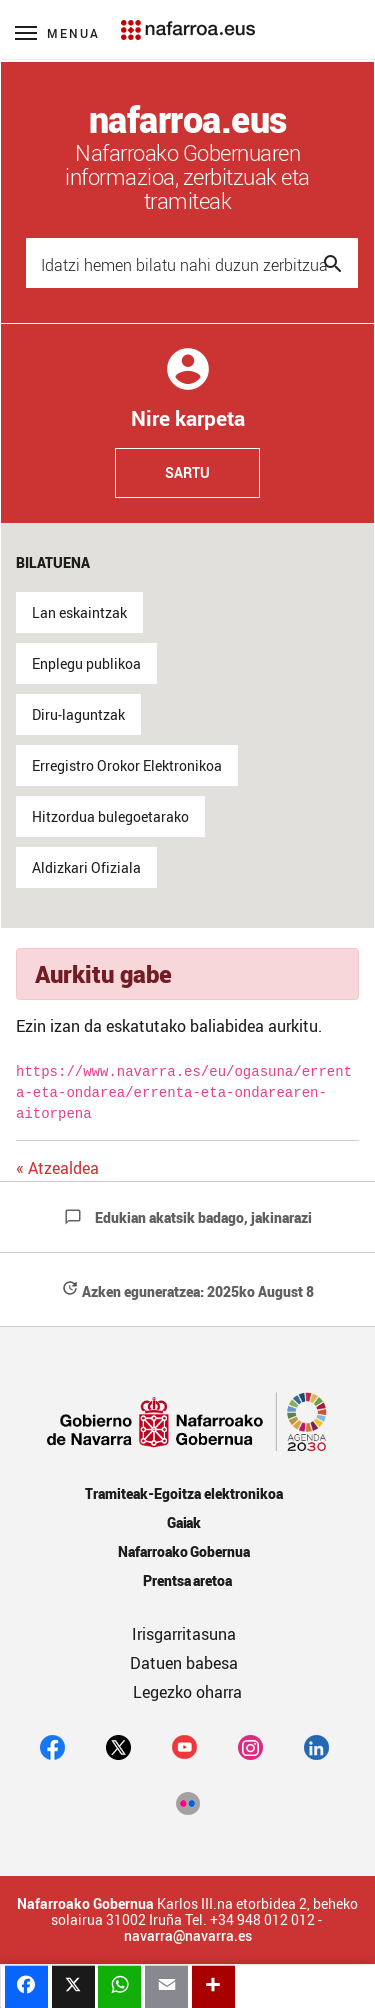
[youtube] (184, 1747)
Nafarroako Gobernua (184, 1551)
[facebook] (52, 1747)
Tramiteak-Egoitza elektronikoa (183, 1493)
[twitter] (118, 1747)
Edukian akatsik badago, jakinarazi (188, 1217)
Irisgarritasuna (184, 1634)
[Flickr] (187, 1803)
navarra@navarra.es (188, 1936)
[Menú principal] (57, 32)
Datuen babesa (184, 1663)
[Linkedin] (316, 1747)
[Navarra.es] (187, 20)
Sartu (187, 472)
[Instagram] (250, 1747)
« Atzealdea (57, 1168)
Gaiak (184, 1522)
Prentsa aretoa (188, 1580)
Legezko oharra (187, 1692)
